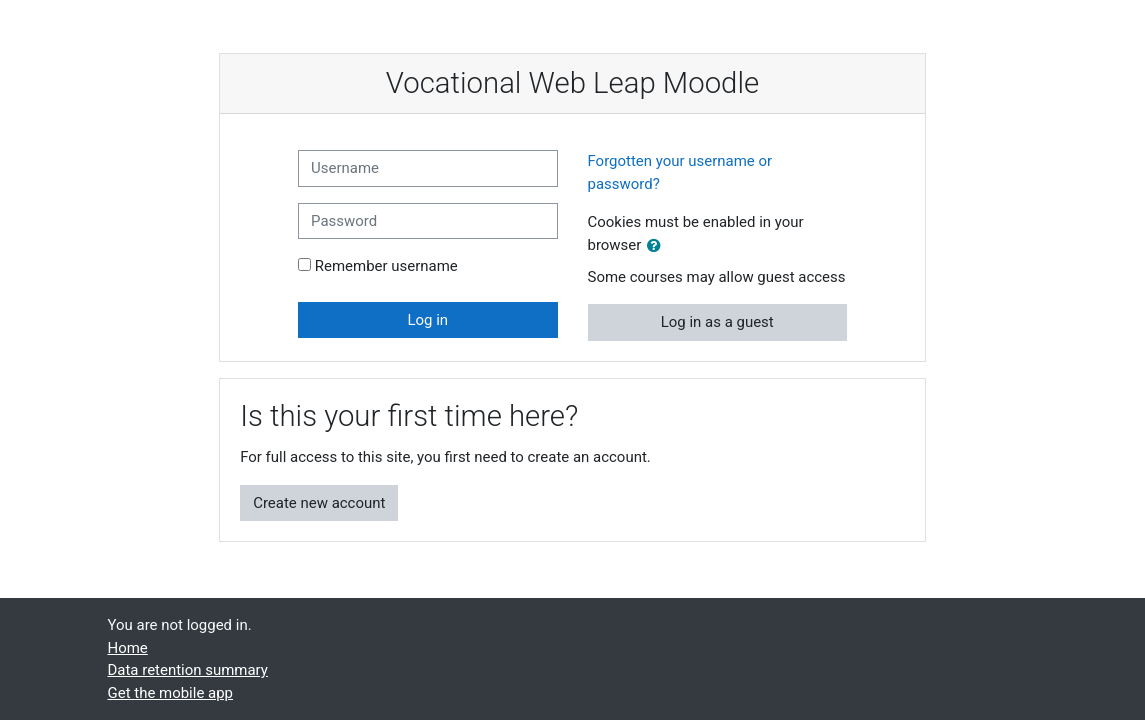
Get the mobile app (171, 693)
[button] (658, 246)
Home (128, 648)
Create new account (319, 503)
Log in (427, 320)
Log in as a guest (717, 322)
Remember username (386, 266)
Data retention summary (188, 670)
